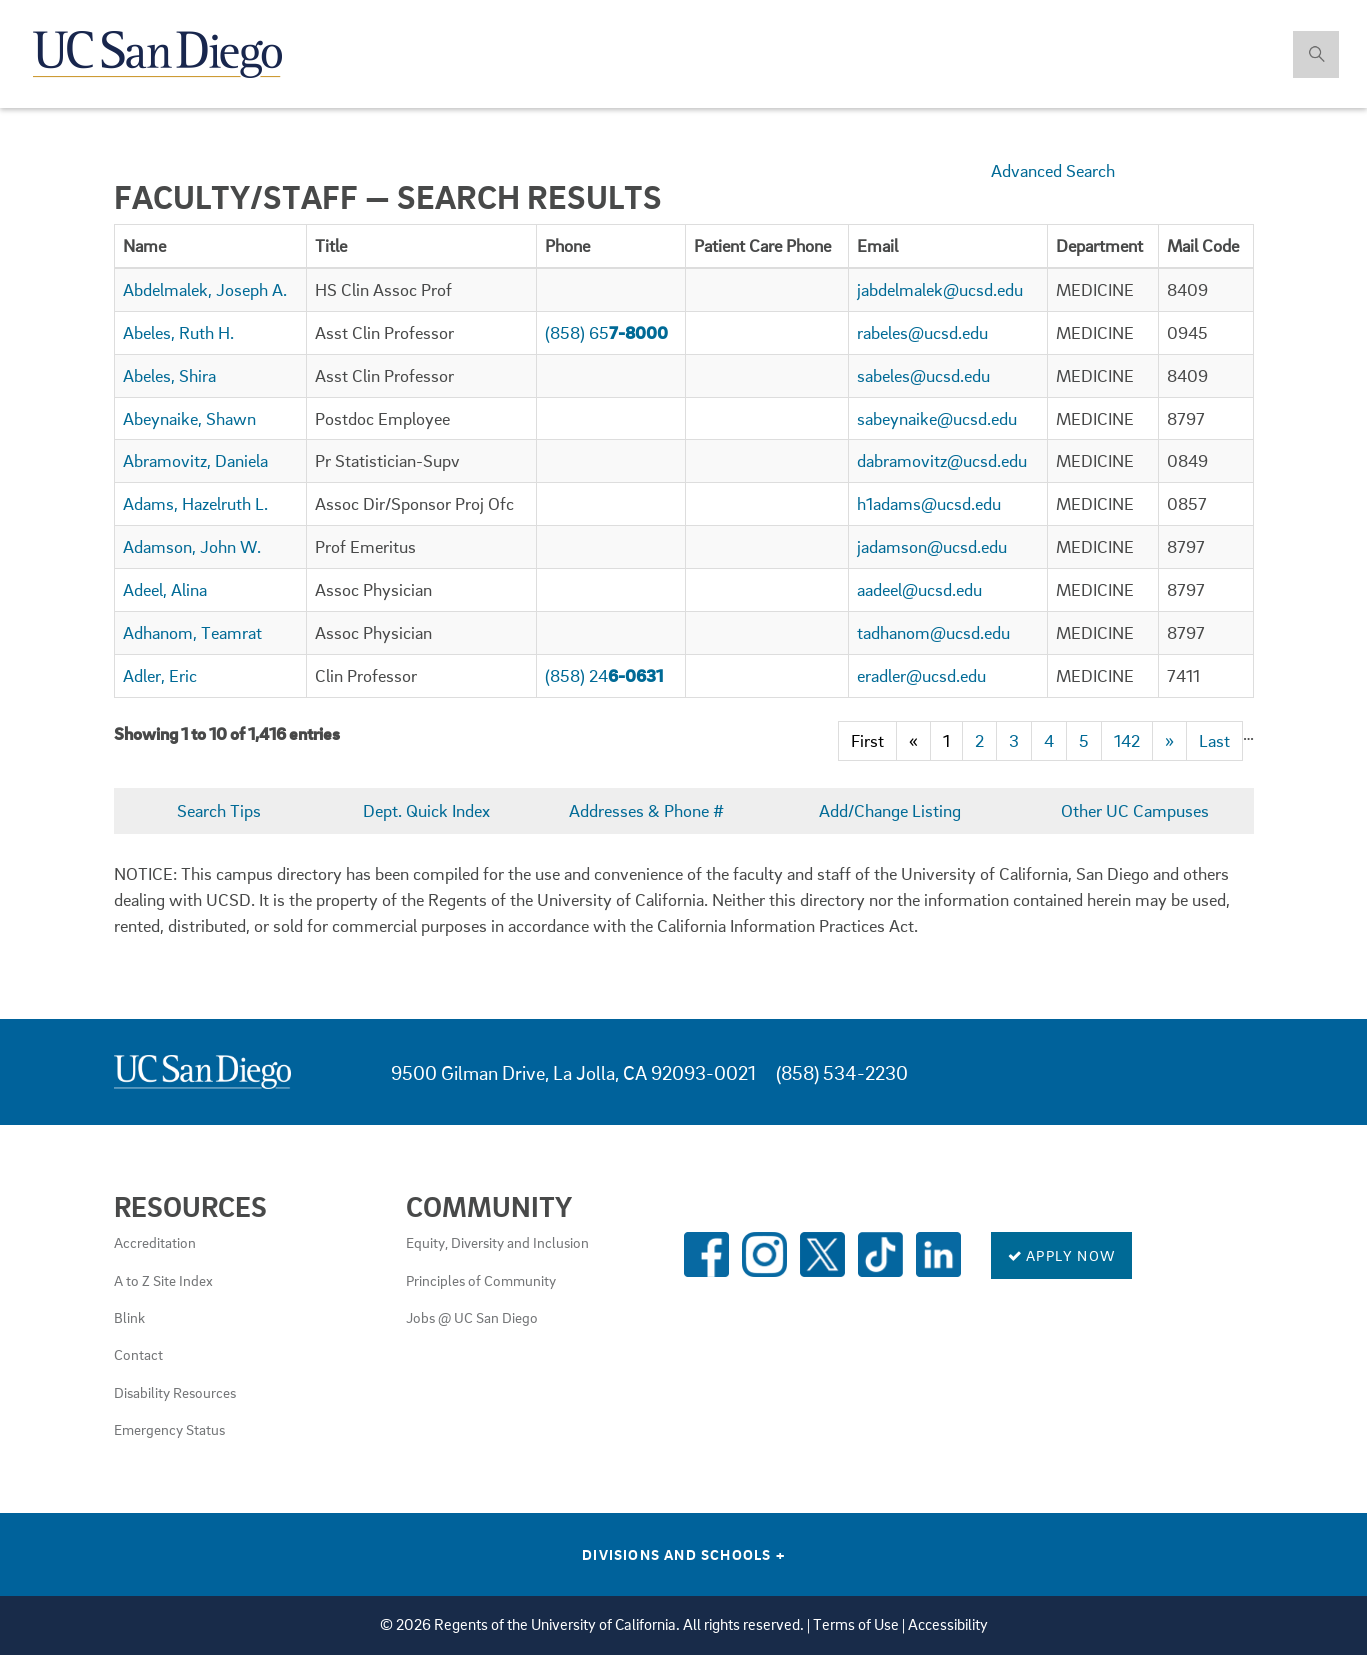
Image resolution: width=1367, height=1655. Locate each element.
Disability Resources (175, 1392)
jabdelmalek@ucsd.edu (940, 289)
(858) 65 (606, 332)
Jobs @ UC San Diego (472, 1317)
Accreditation (155, 1242)
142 (1127, 740)
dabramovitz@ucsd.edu (942, 460)
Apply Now (1061, 1255)
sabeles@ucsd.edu (923, 375)
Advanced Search (1053, 170)
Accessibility (948, 1624)
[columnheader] (210, 245)
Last (1214, 740)
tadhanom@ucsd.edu (933, 632)
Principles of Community (481, 1280)
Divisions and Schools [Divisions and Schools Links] (683, 1554)
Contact (138, 1354)
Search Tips (219, 810)
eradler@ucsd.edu (921, 675)
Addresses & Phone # (646, 810)
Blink (129, 1317)
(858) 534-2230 (842, 1072)
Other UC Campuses (1135, 810)
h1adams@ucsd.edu (929, 503)
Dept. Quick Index (426, 810)
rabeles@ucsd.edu (922, 332)
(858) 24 (604, 675)
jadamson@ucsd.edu (932, 546)
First (867, 740)
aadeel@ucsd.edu (919, 589)
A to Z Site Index (163, 1280)
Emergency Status (169, 1429)
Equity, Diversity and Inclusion (497, 1242)
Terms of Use (856, 1624)
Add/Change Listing (890, 810)
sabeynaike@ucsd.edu (937, 418)
